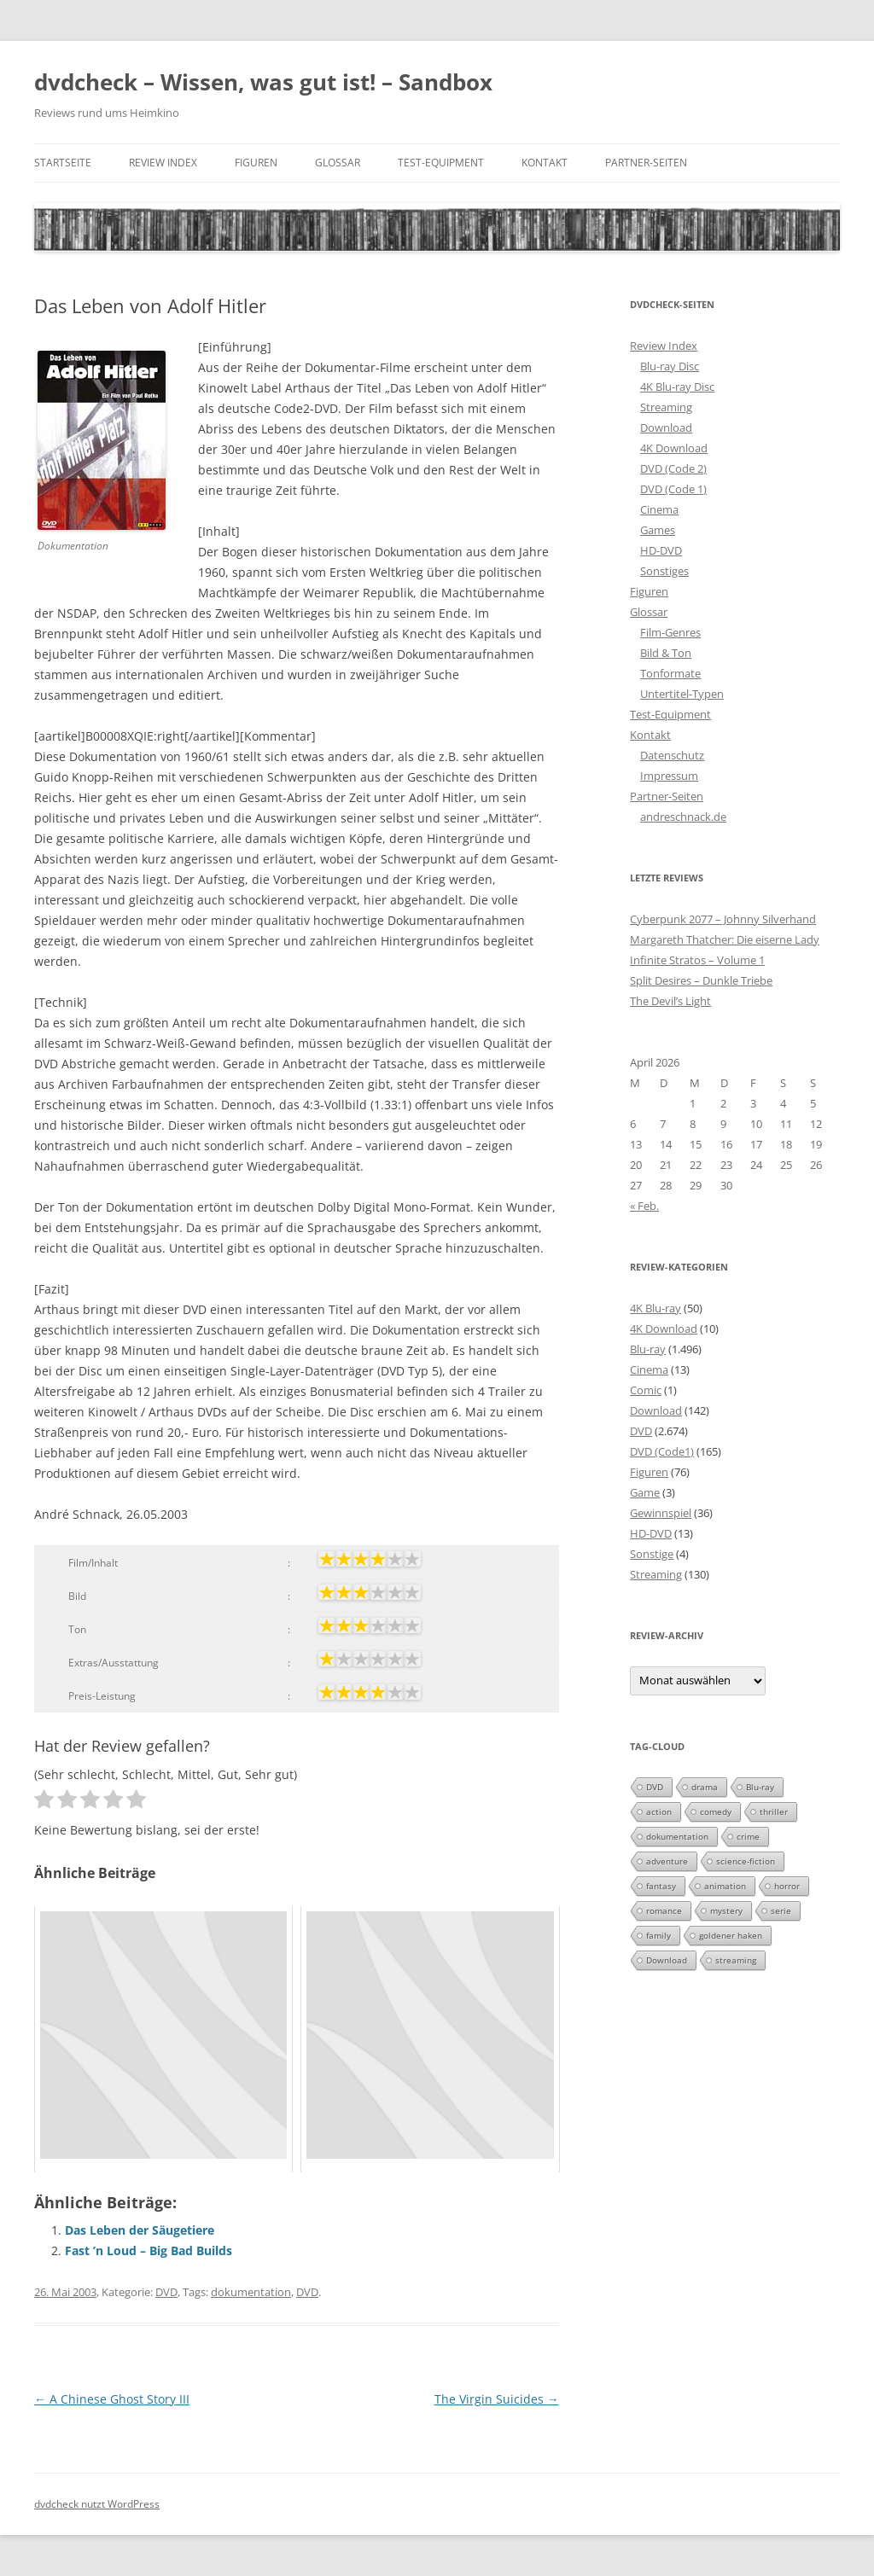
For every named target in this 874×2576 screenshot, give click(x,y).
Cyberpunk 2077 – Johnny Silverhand (723, 919)
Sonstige (651, 1553)
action (659, 1811)
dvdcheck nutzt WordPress (97, 2504)
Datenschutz (672, 755)
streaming (735, 1960)
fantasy (661, 1886)
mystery (726, 1910)
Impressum (669, 775)
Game (645, 1492)
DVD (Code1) (662, 1451)
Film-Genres (670, 632)
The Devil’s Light (670, 1001)
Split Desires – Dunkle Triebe (701, 980)
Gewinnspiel (660, 1513)
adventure (667, 1861)
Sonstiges (664, 571)
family (658, 1935)
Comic (645, 1390)
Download (666, 427)
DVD (166, 2292)
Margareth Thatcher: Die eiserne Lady (724, 939)
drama (704, 1787)
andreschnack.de (683, 816)
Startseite (62, 162)
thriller (774, 1811)
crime (748, 1836)
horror (787, 1886)
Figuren (256, 162)
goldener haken (730, 1935)
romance (664, 1910)
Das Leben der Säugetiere (139, 2230)
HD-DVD (661, 550)
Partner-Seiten (646, 162)
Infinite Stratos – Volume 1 (697, 960)
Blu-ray (648, 1349)
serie (781, 1910)
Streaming (666, 407)
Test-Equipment (441, 162)
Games (657, 530)
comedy (715, 1811)
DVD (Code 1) (673, 489)
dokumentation (251, 2292)
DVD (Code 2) (673, 468)
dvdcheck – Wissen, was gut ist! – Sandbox (263, 82)
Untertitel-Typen (682, 693)
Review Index (163, 162)
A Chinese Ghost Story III (111, 2399)
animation (725, 1886)
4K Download (674, 448)
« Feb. (644, 1205)
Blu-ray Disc (669, 366)
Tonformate (670, 673)
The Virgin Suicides (496, 2399)
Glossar (337, 162)
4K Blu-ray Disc (677, 386)
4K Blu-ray (655, 1308)
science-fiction (745, 1861)
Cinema (659, 509)
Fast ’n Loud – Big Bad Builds (148, 2250)
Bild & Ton (665, 652)
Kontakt (544, 162)
